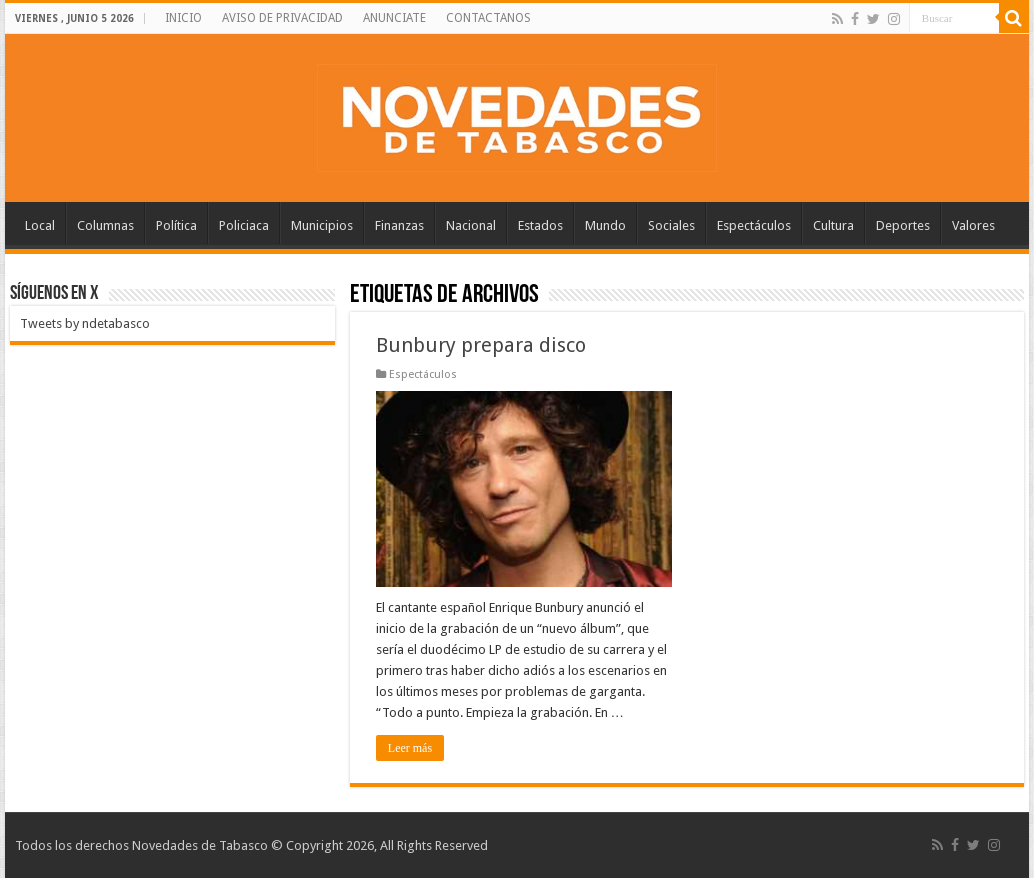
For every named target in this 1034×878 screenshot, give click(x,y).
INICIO (183, 18)
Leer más (410, 748)
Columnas (105, 225)
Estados (540, 225)
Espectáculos (754, 225)
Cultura (833, 225)
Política (176, 225)
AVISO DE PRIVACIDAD (282, 18)
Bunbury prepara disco (481, 345)
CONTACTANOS (488, 18)
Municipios (322, 225)
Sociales (671, 225)
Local (40, 225)
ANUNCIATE (394, 18)
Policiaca (244, 225)
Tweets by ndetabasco (85, 323)
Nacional (471, 225)
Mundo (605, 225)
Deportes (903, 225)
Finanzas (399, 225)
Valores (973, 225)
